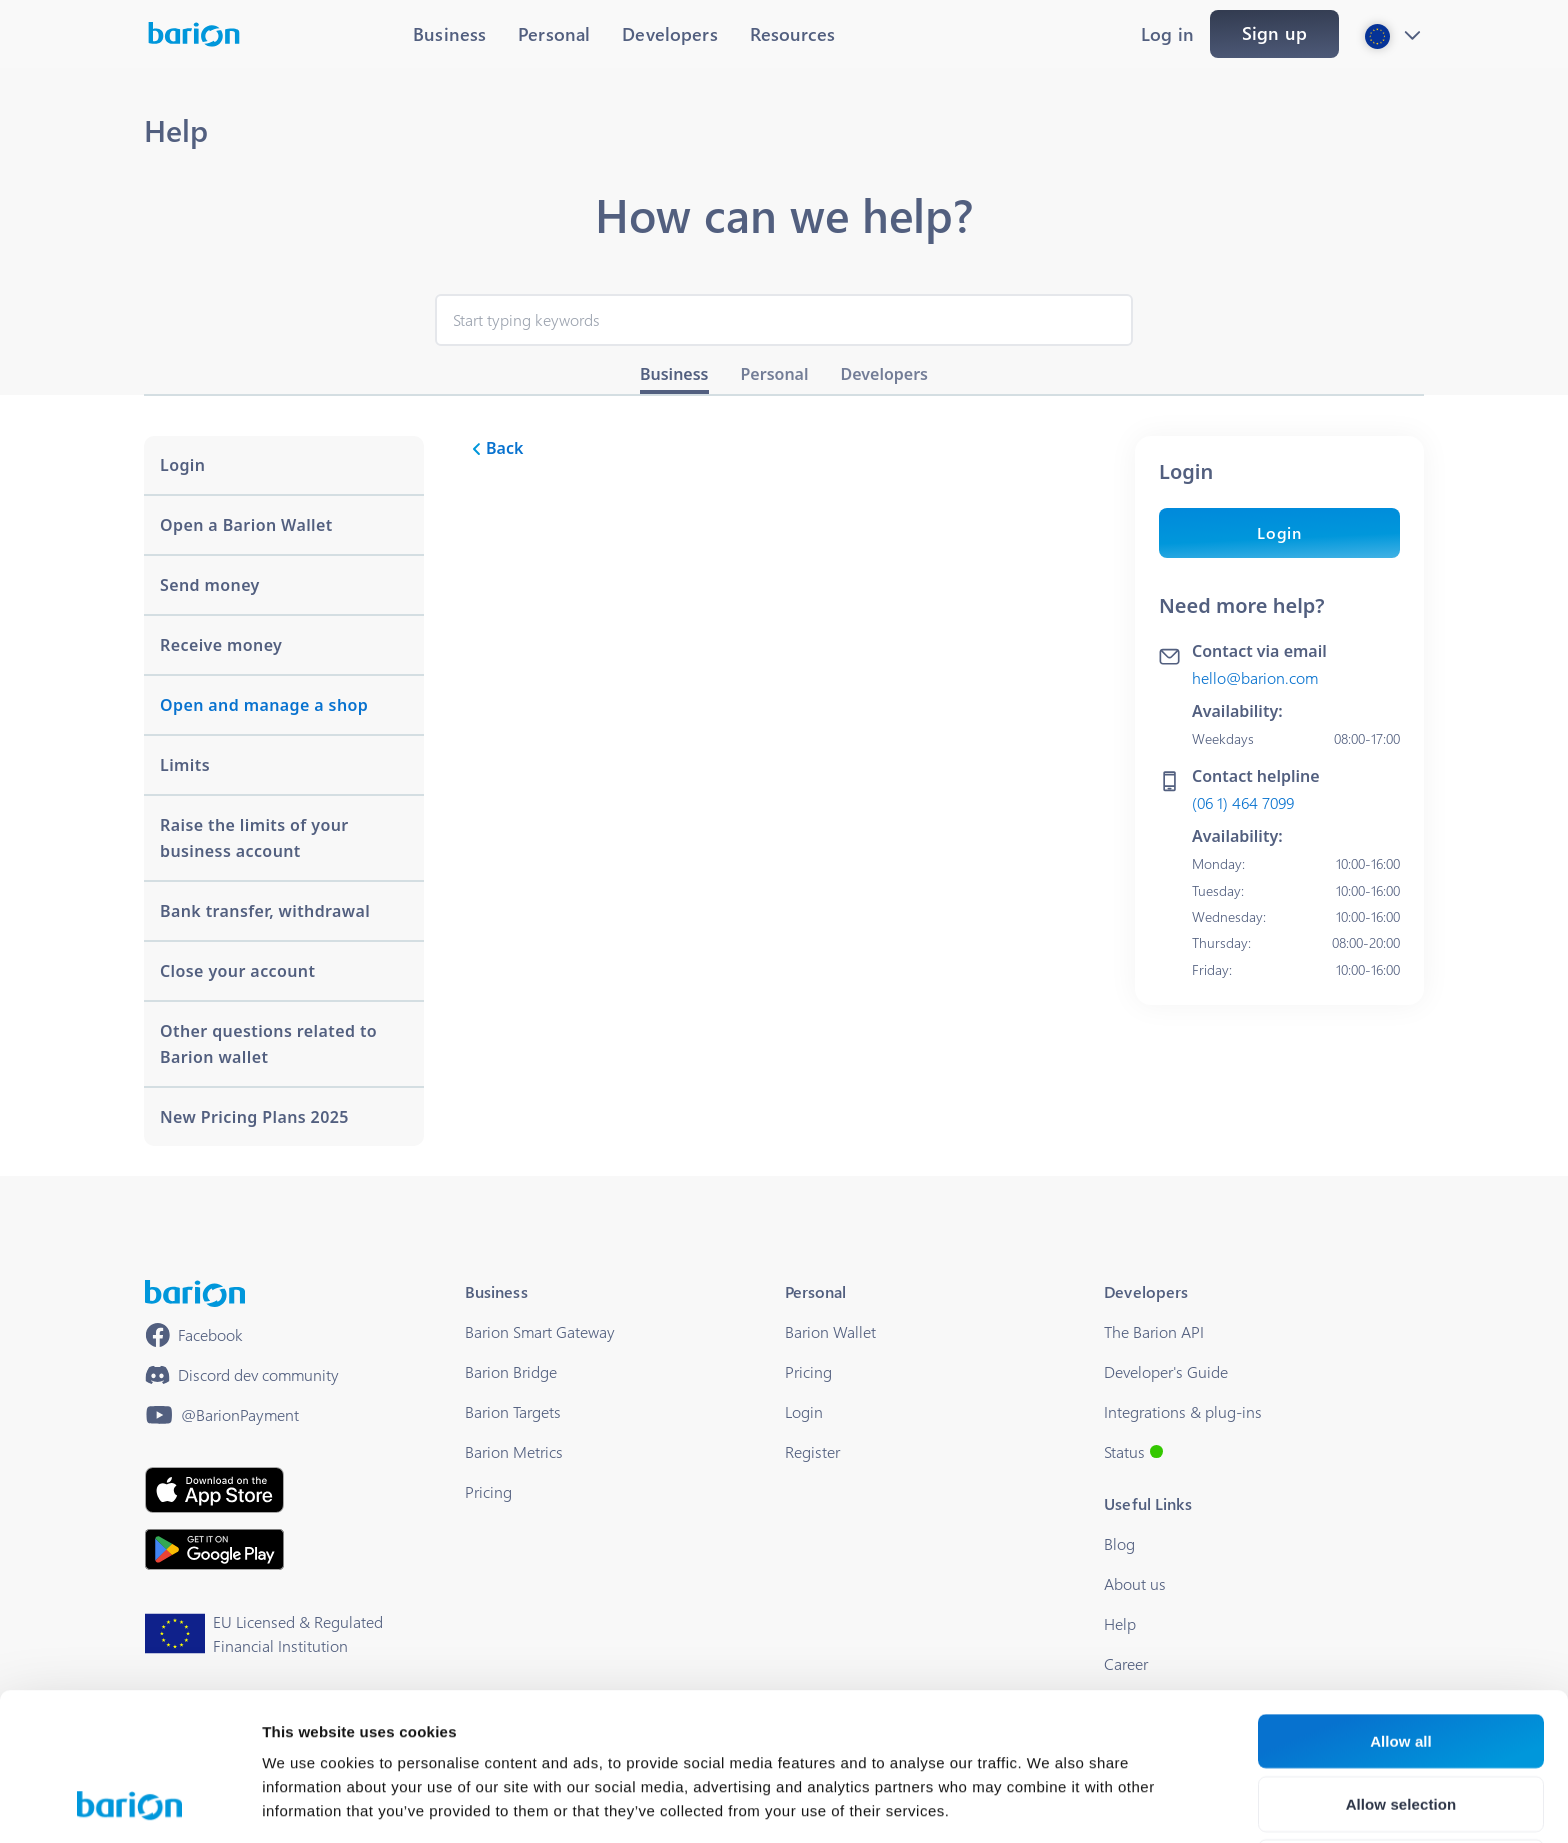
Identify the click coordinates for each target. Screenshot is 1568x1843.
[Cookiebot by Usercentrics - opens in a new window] (129, 1804)
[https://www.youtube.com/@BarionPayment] (222, 1415)
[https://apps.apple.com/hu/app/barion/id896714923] (214, 1490)
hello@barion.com (1255, 677)
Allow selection (1401, 1665)
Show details (1049, 1803)
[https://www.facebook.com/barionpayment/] (194, 1335)
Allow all (1401, 1602)
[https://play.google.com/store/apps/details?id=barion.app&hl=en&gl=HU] (214, 1549)
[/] (195, 1293)
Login (1279, 532)
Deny (1400, 1728)
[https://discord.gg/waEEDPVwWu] (242, 1375)
